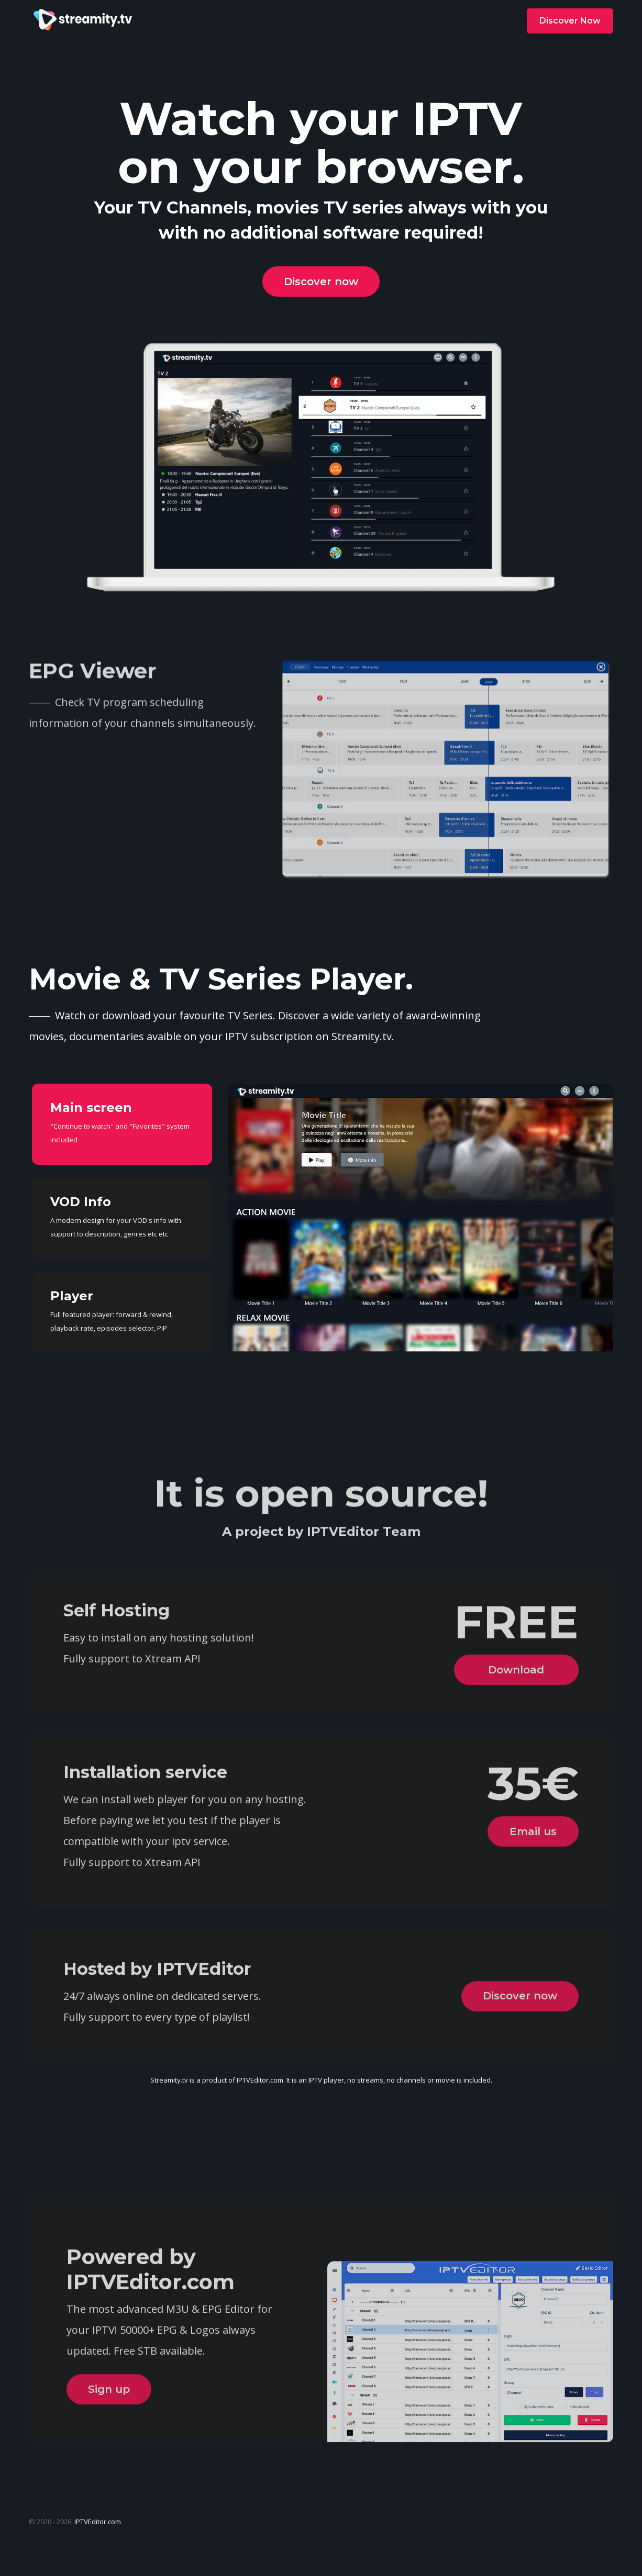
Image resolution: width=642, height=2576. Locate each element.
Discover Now (570, 21)
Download (513, 1714)
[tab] (122, 1124)
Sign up (109, 2454)
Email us (530, 1884)
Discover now (321, 281)
